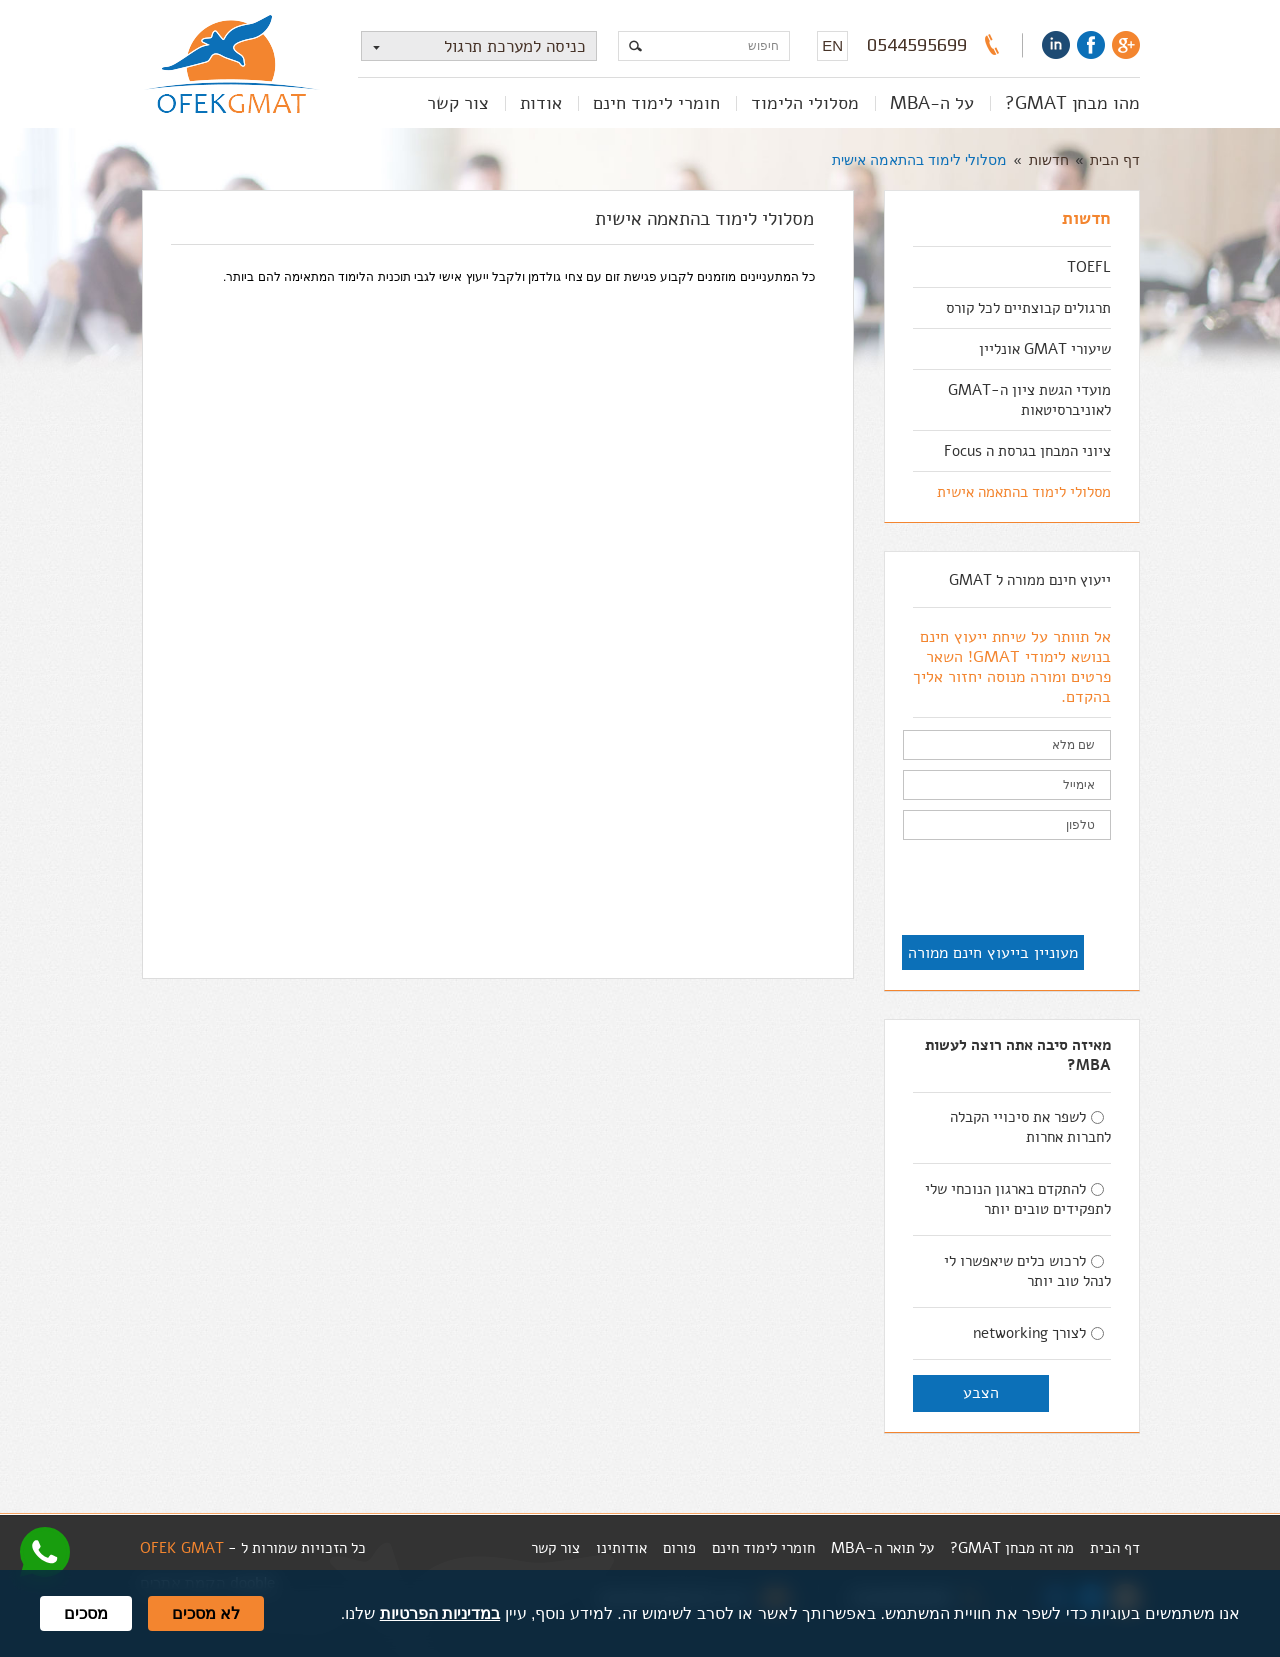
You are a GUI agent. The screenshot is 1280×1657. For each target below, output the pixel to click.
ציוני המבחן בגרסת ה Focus (1027, 451)
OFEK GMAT (182, 1548)
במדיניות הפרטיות (440, 1613)
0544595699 (917, 45)
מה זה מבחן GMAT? (1012, 1548)
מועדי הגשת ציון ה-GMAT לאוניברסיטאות (1029, 400)
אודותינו (621, 1548)
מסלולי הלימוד (805, 103)
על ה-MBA (932, 103)
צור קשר (458, 103)
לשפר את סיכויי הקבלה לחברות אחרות (1030, 1127)
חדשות (1049, 160)
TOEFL (1089, 267)
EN (832, 45)
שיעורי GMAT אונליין (1045, 349)
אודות (541, 103)
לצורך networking (1038, 1333)
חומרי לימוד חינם (656, 103)
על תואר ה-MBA (882, 1548)
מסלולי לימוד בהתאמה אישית (919, 160)
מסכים (86, 1613)
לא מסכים (206, 1613)
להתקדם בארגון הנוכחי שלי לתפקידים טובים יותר (1018, 1199)
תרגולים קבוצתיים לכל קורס (1028, 308)
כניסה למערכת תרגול (474, 46)
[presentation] (959, 889)
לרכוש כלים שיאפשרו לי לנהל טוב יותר (1027, 1271)
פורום (679, 1548)
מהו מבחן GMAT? (1072, 103)
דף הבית (1115, 160)
